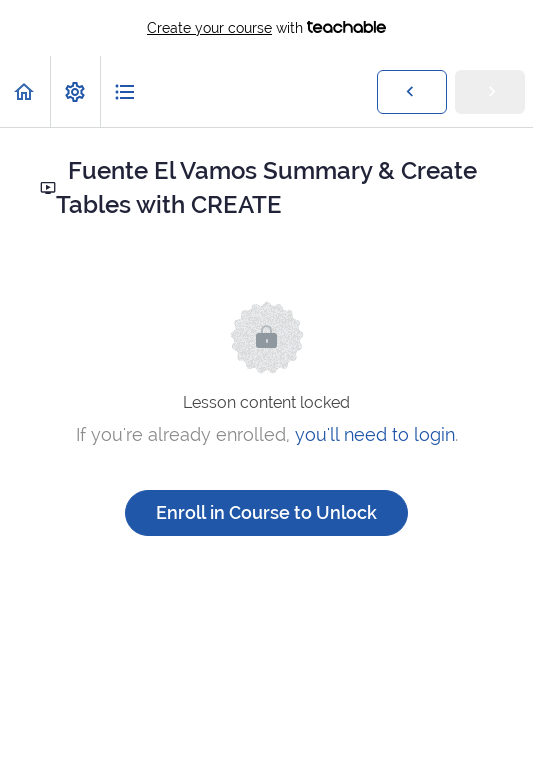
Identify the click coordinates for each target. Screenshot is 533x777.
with (266, 28)
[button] (25, 91)
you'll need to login (375, 434)
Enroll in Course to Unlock (266, 512)
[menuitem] (75, 91)
